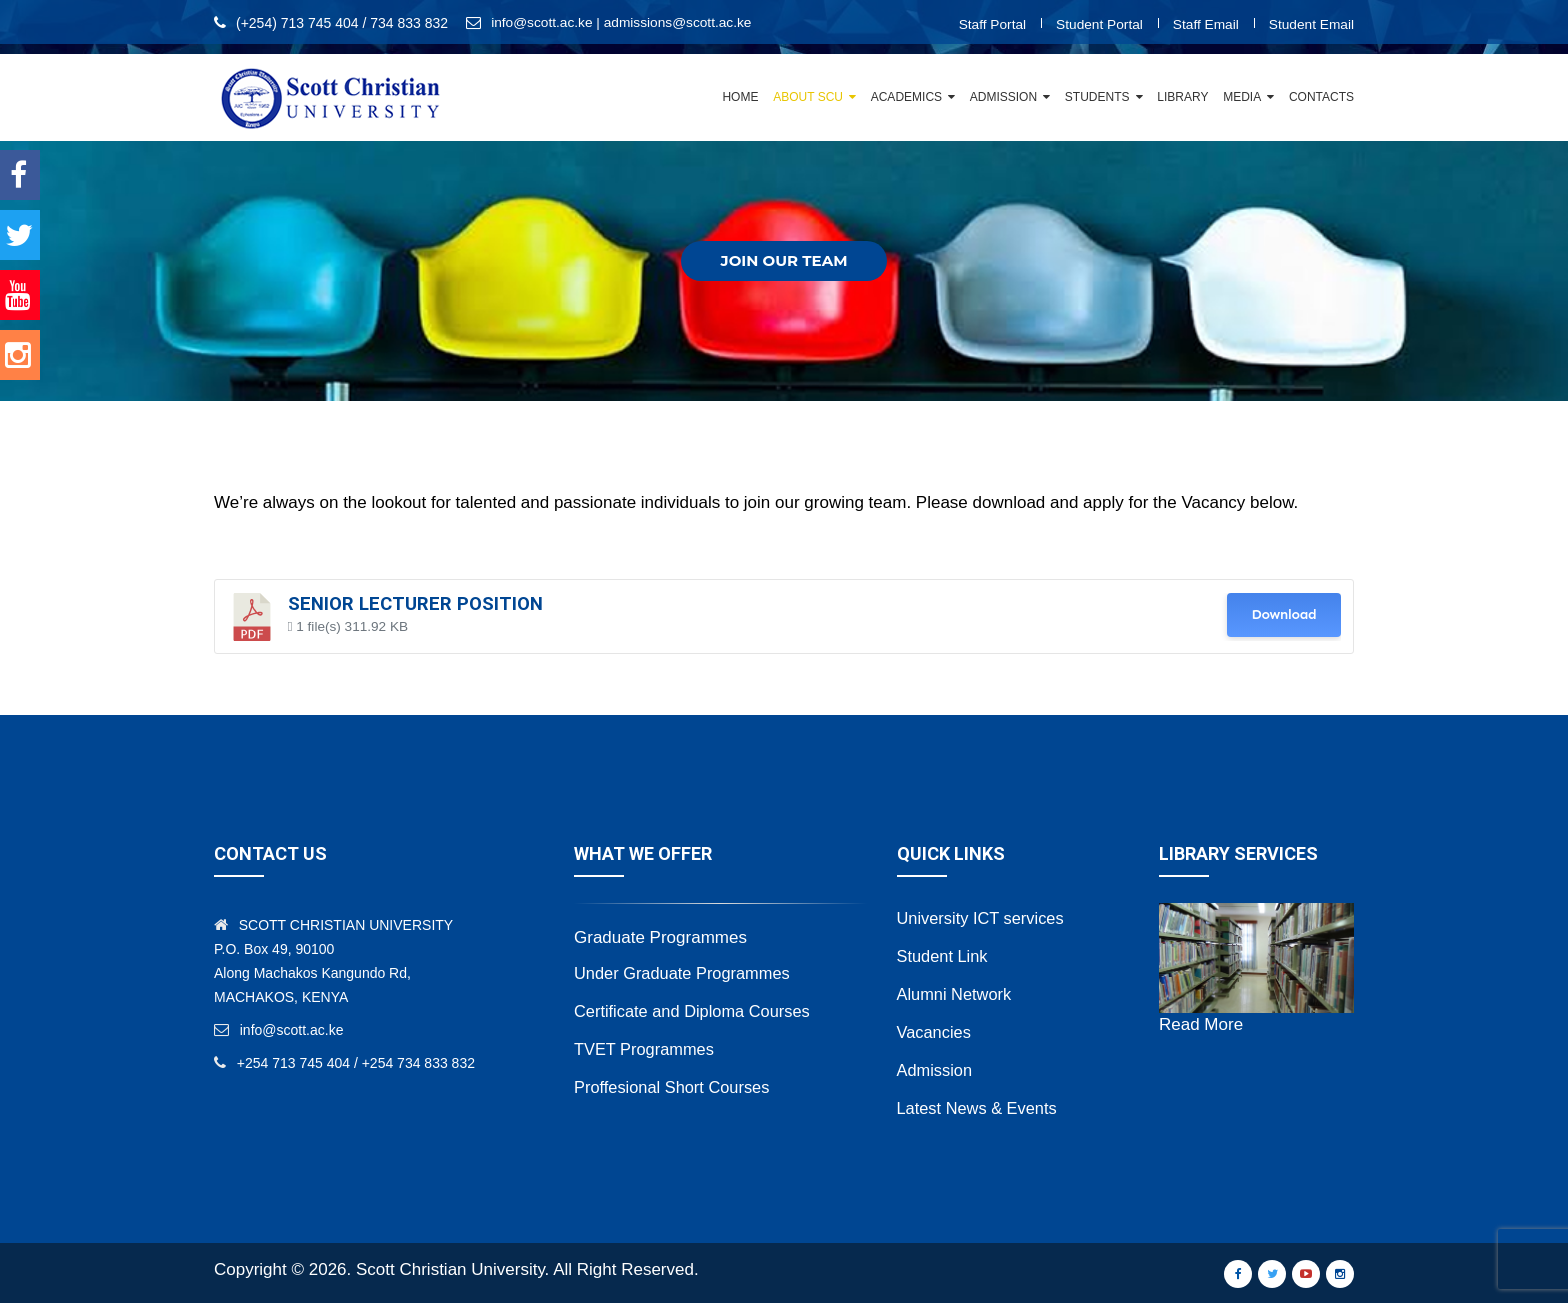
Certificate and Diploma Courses (696, 1010)
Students (1097, 97)
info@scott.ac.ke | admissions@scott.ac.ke (624, 23)
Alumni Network (956, 993)
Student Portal (1095, 24)
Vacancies (935, 1031)
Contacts (1321, 97)
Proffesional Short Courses (675, 1086)
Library (1182, 97)
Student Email (1310, 24)
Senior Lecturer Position (415, 604)
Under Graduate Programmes (686, 972)
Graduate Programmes (660, 937)
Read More (1201, 1024)
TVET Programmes (646, 1048)
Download (1283, 614)
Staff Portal (986, 24)
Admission (1003, 97)
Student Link (944, 955)
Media (1242, 97)
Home (740, 97)
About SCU (808, 97)
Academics (906, 97)
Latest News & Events (980, 1107)
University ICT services (984, 917)
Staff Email (1202, 24)
